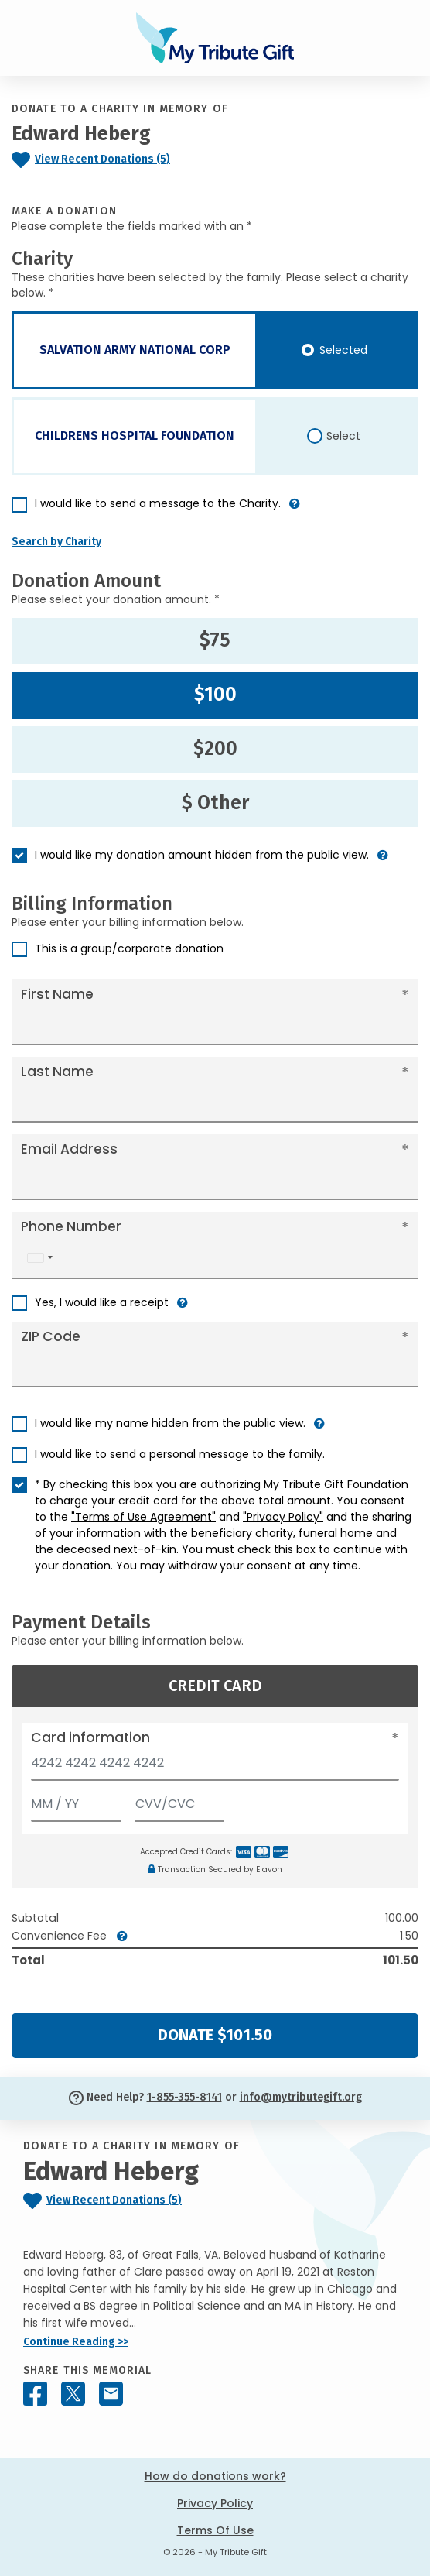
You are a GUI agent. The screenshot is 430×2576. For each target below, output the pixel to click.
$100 (215, 694)
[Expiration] (76, 1800)
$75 (215, 640)
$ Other (215, 803)
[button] (294, 509)
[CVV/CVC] (180, 1800)
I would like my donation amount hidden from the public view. (202, 855)
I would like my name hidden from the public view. (170, 1423)
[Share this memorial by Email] (111, 2393)
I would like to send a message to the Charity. (158, 503)
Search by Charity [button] (56, 541)
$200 (215, 748)
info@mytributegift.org (301, 2097)
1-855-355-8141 (184, 2097)
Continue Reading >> (75, 2341)
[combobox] (39, 1258)
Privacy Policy (215, 2503)
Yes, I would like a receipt (102, 1302)
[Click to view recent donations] (125, 160)
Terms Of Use (215, 2530)
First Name (57, 994)
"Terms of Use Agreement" (143, 1517)
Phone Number (71, 1226)
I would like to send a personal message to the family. (180, 1454)
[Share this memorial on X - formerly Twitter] (73, 2393)
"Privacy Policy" (283, 1517)
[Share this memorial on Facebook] (35, 2393)
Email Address (69, 1149)
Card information (90, 1737)
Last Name (57, 1071)
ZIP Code (50, 1336)
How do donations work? (215, 2476)
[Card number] (215, 1767)
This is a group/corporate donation (129, 948)
